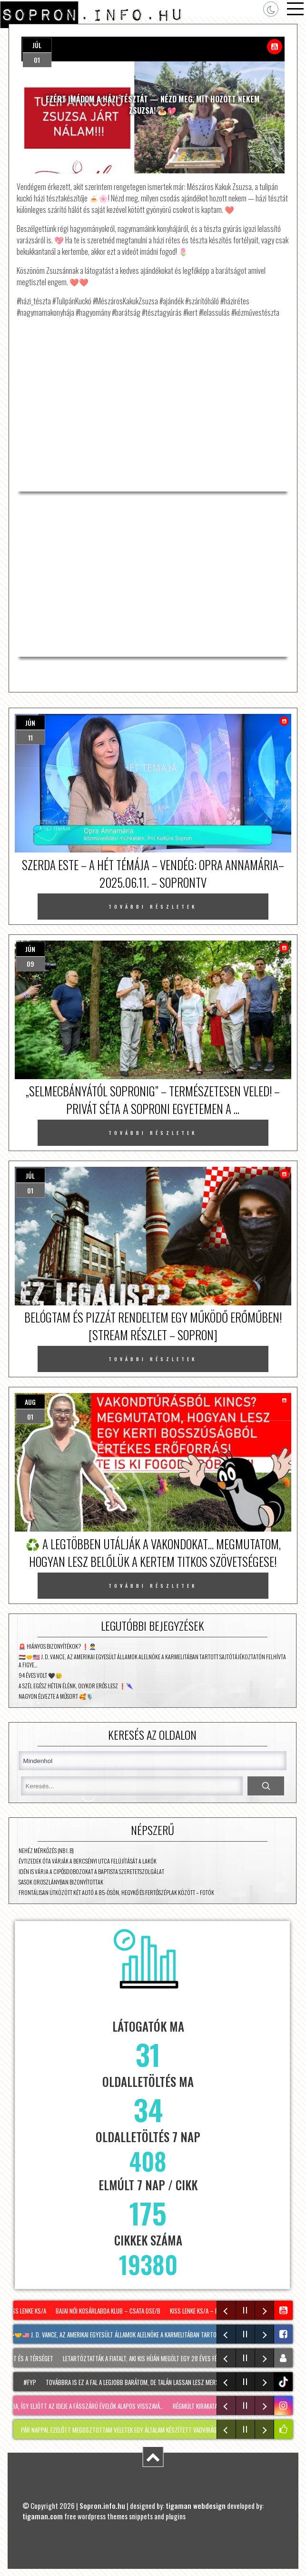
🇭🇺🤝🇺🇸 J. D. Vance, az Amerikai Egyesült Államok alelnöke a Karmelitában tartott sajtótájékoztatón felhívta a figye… (152, 1661)
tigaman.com (42, 2516)
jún (30, 723)
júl (36, 45)
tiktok (284, 2382)
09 (30, 964)
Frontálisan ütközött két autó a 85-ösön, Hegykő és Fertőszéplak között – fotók (116, 1892)
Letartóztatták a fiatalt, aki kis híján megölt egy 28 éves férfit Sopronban (163, 2358)
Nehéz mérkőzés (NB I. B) (46, 1850)
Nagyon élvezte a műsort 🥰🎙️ (56, 1696)
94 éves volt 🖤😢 (40, 1675)
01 (37, 60)
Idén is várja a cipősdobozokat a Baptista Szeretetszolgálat (91, 1871)
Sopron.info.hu (102, 2505)
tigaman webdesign (196, 2505)
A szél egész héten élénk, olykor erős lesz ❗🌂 (76, 1686)
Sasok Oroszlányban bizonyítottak (61, 1882)
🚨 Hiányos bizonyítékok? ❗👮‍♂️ (57, 1646)
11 (30, 737)
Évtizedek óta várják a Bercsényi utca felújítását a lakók (88, 1861)
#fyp (32, 2382)
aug (30, 1402)
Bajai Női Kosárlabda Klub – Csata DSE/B (110, 2310)
